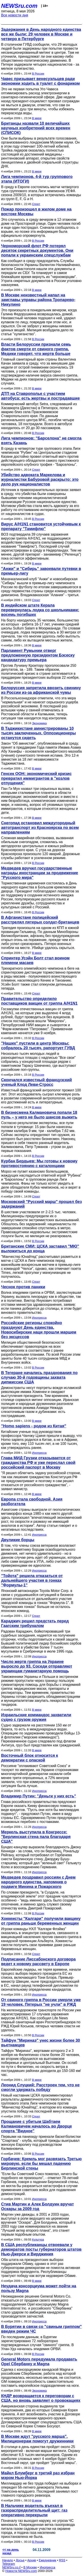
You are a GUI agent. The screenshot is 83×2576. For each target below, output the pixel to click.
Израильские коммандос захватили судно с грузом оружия (36, 1717)
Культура (38, 2239)
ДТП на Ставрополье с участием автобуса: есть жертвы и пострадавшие (40, 395)
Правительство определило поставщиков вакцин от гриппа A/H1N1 (39, 1001)
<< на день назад (10, 2551)
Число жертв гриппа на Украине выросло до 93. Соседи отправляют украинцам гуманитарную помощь (36, 1666)
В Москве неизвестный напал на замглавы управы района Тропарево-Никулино (38, 300)
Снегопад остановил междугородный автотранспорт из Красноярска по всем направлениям (40, 827)
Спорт (36, 204)
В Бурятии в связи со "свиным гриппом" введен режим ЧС (41, 2328)
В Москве (30, 2567)
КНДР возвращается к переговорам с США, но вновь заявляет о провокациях (40, 2398)
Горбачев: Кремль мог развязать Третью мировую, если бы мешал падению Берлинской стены (41, 2163)
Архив (31, 2560)
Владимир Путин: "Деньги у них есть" (38, 1796)
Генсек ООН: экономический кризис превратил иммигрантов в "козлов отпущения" (36, 778)
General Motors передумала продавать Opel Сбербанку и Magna (39, 2361)
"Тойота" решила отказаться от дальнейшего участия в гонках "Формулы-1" (32, 1580)
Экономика (39, 723)
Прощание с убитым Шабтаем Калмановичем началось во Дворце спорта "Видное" (36, 2126)
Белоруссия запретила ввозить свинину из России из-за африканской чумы (41, 690)
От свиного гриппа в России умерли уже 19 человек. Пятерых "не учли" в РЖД (41, 2002)
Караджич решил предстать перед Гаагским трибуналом (35, 1623)
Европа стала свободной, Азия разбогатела (31, 1501)
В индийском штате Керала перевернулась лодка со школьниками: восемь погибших (40, 610)
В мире (37, 118)
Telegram (8, 2564)
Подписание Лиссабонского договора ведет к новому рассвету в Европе (38, 1961)
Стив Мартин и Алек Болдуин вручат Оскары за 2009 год (37, 2206)
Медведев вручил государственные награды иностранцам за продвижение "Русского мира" (39, 873)
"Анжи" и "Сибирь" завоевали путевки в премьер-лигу (41, 571)
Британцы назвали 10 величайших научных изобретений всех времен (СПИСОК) (35, 128)
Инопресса (39, 1317)
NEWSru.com (19, 5)
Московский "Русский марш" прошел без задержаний (41, 1204)
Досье (20, 2560)
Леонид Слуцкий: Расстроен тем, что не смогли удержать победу (40, 2087)
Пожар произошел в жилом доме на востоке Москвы (36, 211)
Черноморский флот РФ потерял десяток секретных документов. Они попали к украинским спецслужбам (37, 250)
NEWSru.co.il (11, 2567)
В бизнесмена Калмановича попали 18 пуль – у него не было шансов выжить (39, 1114)
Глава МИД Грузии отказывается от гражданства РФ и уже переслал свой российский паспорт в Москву (38, 1462)
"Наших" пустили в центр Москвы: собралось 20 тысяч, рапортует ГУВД (38, 1045)
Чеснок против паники (23, 1287)
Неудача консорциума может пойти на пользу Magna (38, 2288)
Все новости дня (14, 15)
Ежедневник (47, 2560)
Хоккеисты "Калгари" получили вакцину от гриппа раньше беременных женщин (41, 1920)
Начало (7, 2560)
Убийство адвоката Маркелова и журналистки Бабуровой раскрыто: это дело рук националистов (40, 479)
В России (38, 73)
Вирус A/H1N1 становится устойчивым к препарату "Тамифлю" (41, 526)
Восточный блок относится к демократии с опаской (29, 1757)
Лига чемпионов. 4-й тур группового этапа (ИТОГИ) (37, 178)
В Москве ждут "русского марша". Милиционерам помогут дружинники (37, 2438)
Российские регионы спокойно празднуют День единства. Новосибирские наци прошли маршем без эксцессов (38, 1330)
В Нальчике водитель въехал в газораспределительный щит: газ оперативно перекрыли (34, 2510)
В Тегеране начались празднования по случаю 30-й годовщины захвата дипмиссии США (39, 1377)
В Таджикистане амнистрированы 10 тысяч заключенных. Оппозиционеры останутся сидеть (38, 733)
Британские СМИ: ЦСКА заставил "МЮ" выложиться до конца (40, 1248)
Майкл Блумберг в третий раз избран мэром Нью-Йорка (38, 2475)
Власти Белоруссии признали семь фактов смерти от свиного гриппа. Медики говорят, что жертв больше (36, 349)
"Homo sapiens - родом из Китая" (33, 1426)
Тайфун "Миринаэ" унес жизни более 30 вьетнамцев (40, 2042)
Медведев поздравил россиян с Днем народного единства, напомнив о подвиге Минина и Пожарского (38, 1882)
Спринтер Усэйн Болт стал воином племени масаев (35, 960)
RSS (62, 2560)
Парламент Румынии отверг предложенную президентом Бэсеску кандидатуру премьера (38, 655)
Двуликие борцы (17, 1540)
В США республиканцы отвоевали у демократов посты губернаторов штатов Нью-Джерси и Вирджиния (41, 2249)
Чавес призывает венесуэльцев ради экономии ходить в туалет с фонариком (40, 81)
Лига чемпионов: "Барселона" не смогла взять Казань (41, 440)
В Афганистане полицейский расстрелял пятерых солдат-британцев (40, 919)
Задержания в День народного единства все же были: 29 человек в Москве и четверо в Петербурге (41, 34)
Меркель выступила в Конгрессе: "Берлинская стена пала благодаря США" (36, 1837)
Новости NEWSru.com (21, 2571)
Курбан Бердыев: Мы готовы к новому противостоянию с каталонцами (39, 1163)
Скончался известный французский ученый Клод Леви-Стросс (36, 1082)
